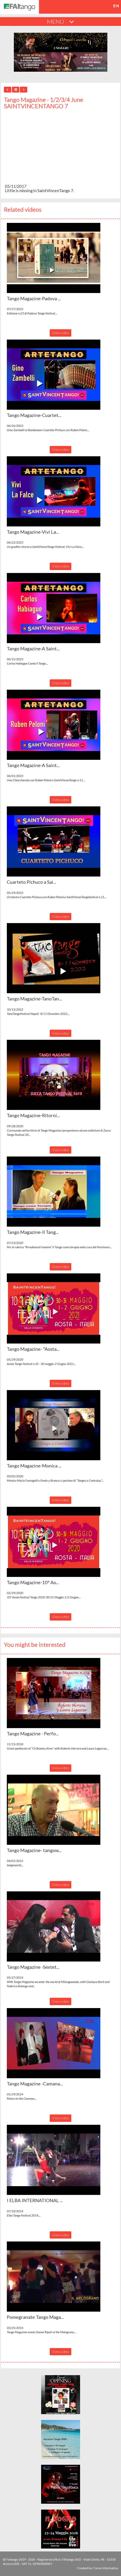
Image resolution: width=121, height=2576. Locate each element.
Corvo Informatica (105, 2568)
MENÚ (60, 21)
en (116, 6)
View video (60, 333)
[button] (53, 258)
